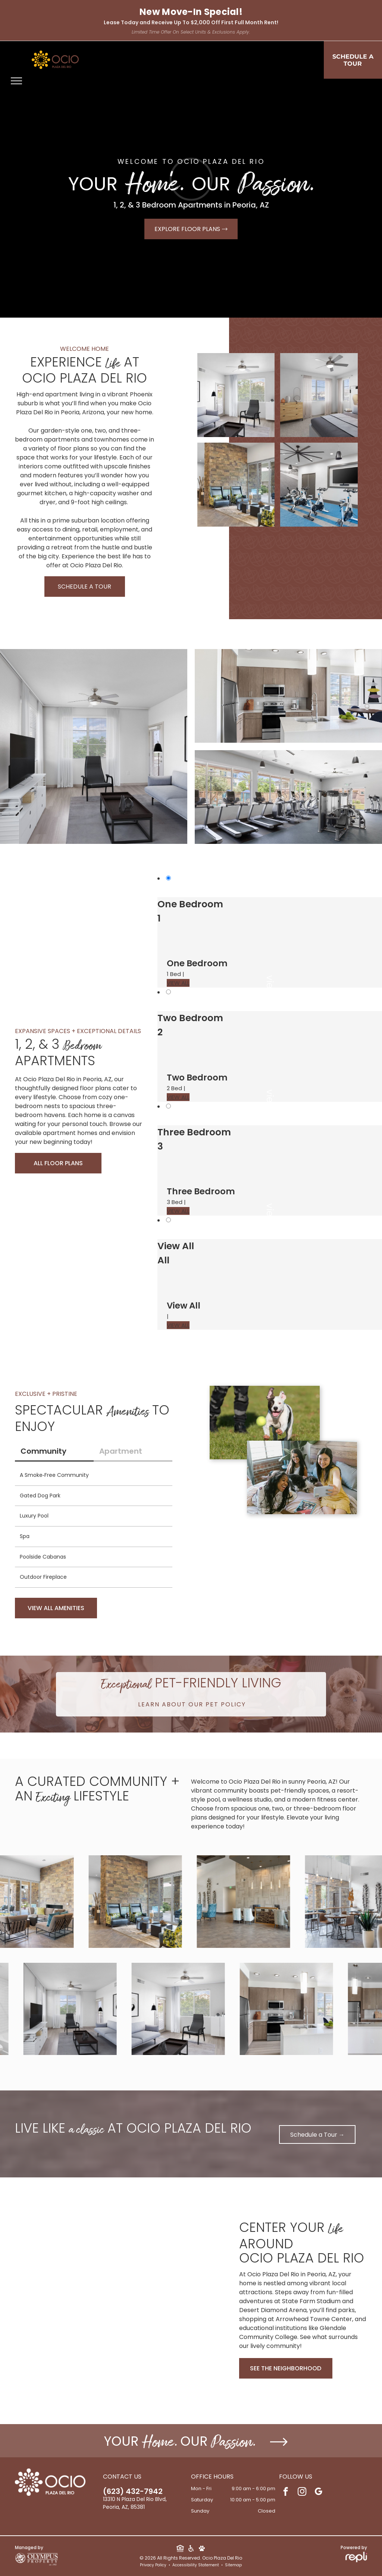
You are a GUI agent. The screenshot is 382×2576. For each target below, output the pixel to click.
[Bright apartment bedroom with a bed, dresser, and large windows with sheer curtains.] (319, 395)
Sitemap (233, 2565)
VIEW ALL (178, 983)
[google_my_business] (318, 2492)
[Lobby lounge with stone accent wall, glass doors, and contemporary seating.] (236, 485)
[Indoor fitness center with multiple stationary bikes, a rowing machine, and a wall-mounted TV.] (319, 485)
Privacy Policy (153, 2565)
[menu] (16, 81)
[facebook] (285, 2492)
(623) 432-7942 (133, 2491)
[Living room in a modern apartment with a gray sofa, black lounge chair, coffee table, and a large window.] (236, 395)
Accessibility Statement (195, 2565)
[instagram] (302, 2492)
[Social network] (180, 2549)
